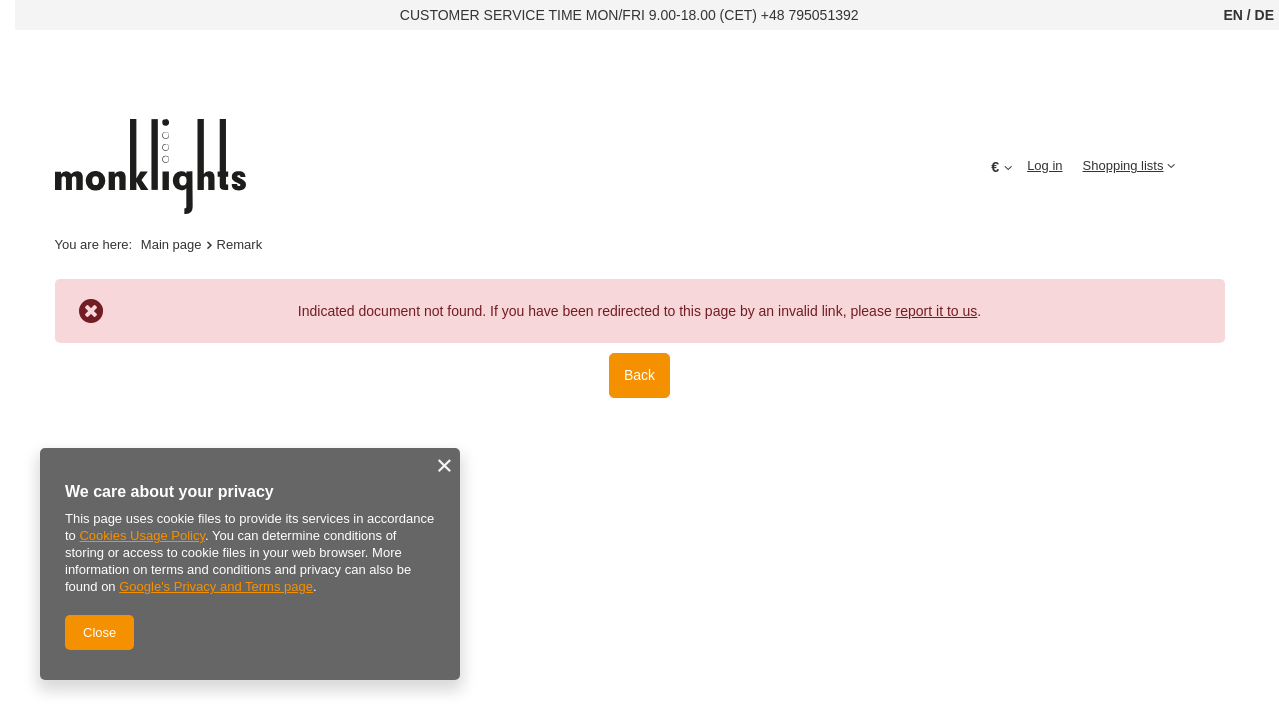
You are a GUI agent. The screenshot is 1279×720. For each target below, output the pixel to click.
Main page (171, 244)
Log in (1044, 165)
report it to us (937, 311)
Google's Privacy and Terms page (216, 586)
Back (639, 375)
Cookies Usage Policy (141, 535)
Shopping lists (1123, 165)
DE (1264, 15)
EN (1232, 15)
